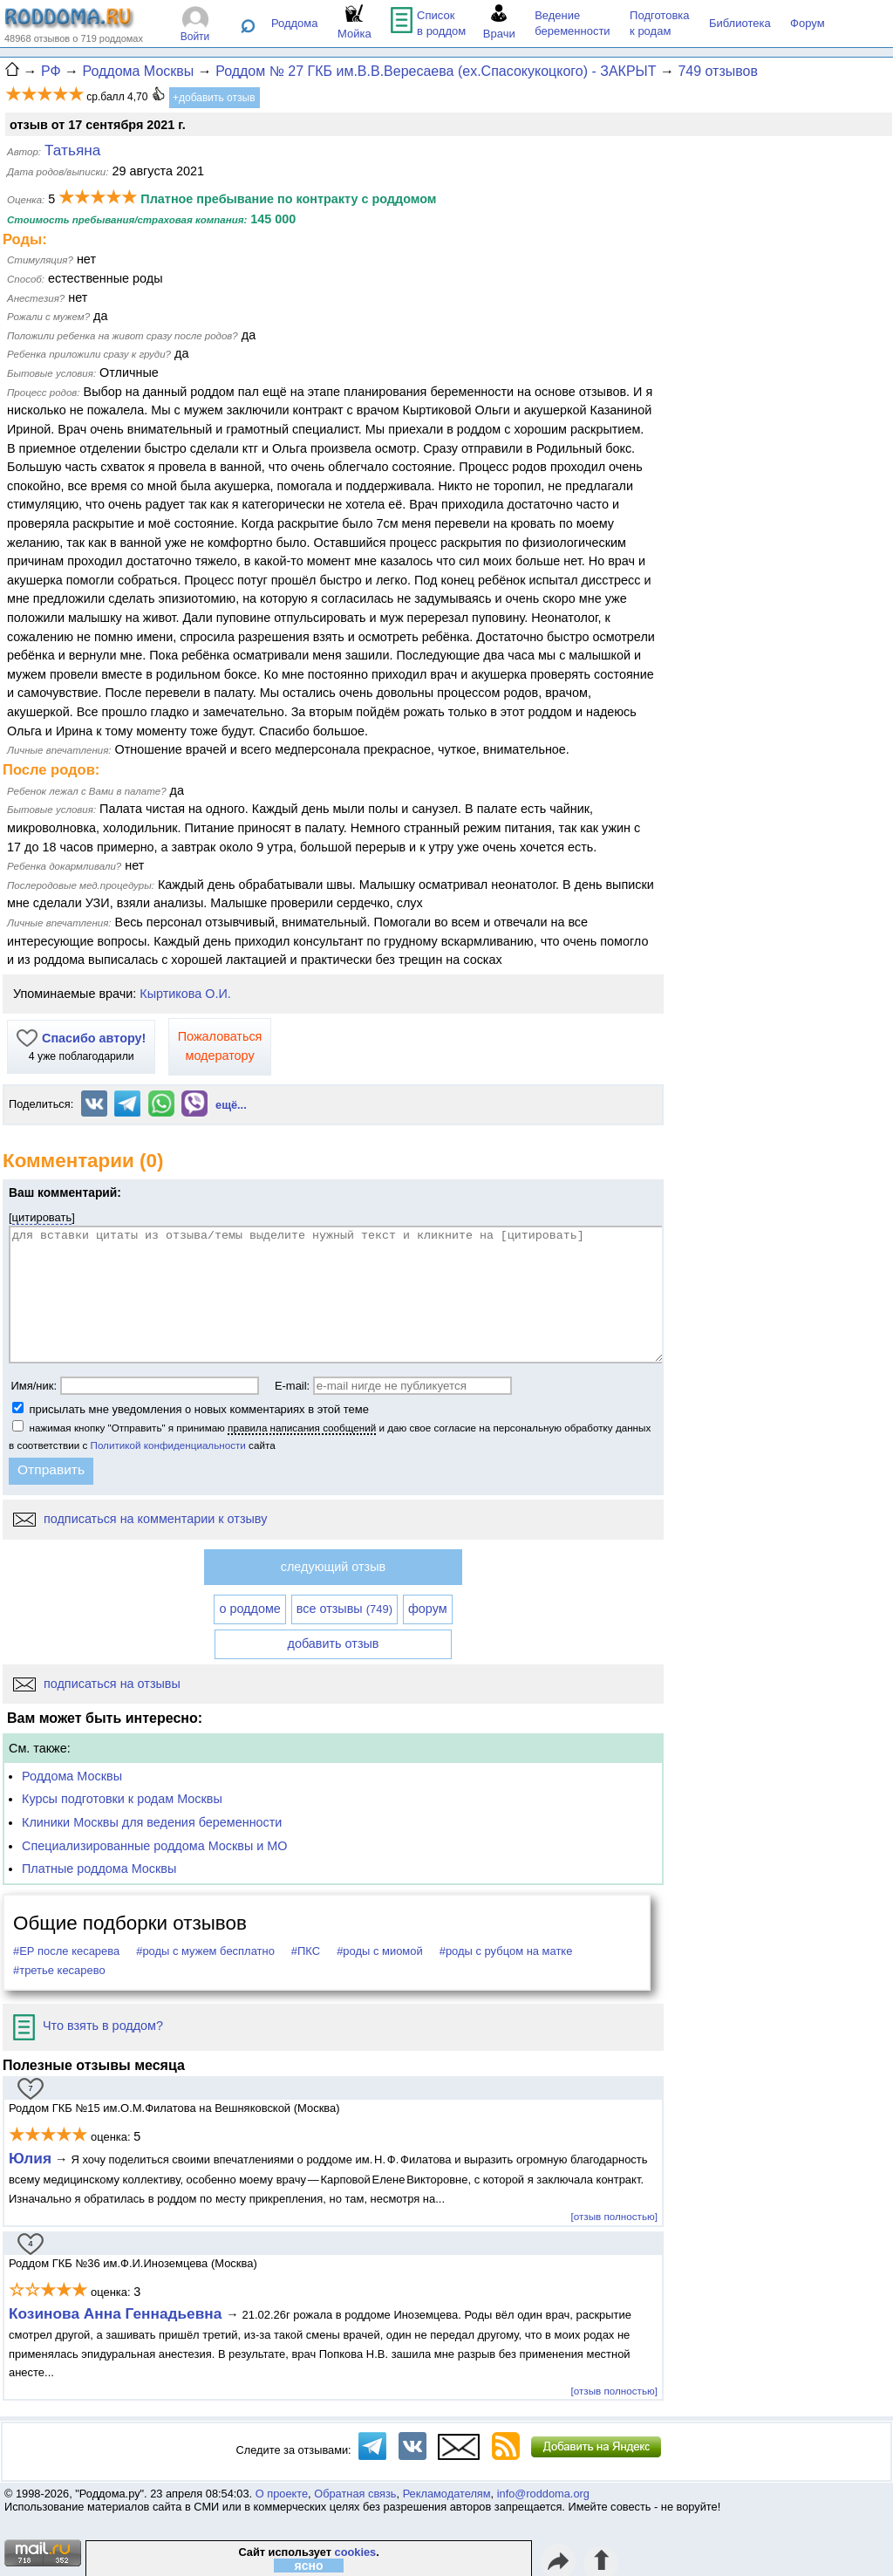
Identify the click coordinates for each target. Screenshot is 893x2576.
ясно (309, 2566)
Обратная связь (355, 2493)
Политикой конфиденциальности (168, 1445)
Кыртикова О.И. (185, 994)
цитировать (42, 1217)
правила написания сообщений (302, 1427)
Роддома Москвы (72, 1776)
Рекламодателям (447, 2493)
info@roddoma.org (543, 2493)
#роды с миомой (380, 1951)
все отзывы (344, 1609)
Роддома (294, 23)
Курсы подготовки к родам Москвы (122, 1799)
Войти (195, 37)
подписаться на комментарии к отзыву (140, 1519)
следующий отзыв (333, 1567)
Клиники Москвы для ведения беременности (152, 1822)
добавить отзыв (333, 1643)
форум (427, 1609)
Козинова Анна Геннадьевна (117, 2313)
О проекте (282, 2493)
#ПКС (305, 1951)
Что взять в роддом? (88, 2026)
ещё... (231, 1104)
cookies (356, 2552)
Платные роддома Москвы (99, 1869)
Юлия (30, 2158)
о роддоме (249, 1609)
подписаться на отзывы (97, 1684)
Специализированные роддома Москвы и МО (155, 1846)
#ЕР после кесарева (66, 1951)
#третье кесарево (59, 1970)
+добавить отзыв (214, 98)
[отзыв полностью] (614, 2216)
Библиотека (740, 23)
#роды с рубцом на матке (506, 1951)
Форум (807, 23)
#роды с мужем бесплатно (205, 1951)
